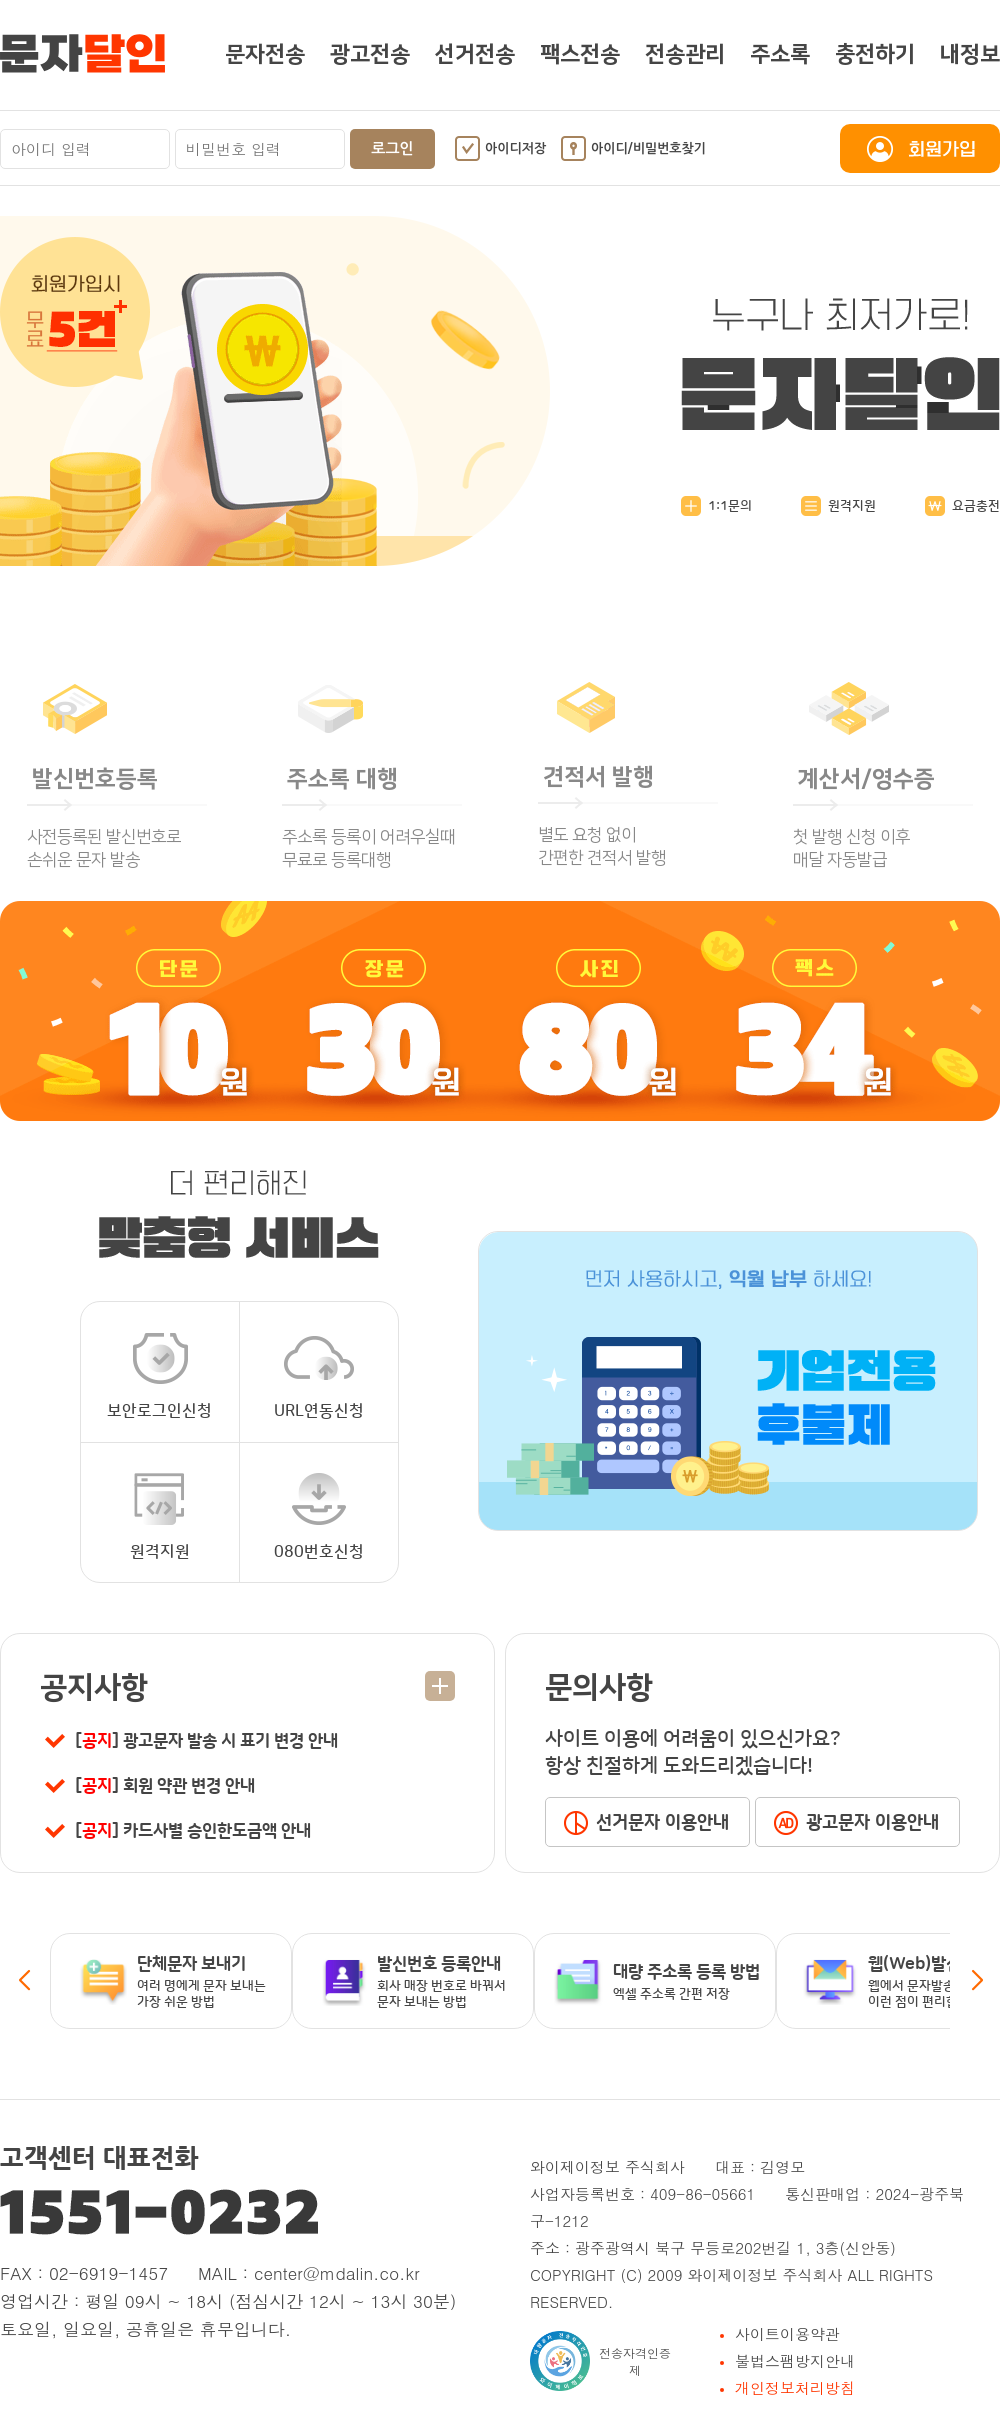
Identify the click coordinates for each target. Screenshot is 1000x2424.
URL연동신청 (319, 1376)
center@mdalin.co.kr (337, 2273)
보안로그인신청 (160, 1376)
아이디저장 (515, 148)
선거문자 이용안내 (662, 1823)
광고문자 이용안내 (872, 1823)
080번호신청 (319, 1517)
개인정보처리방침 (795, 2387)
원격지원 (838, 506)
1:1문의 (716, 506)
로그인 (392, 148)
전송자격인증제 (600, 2361)
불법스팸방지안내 (795, 2360)
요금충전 (962, 506)
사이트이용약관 (787, 2333)
